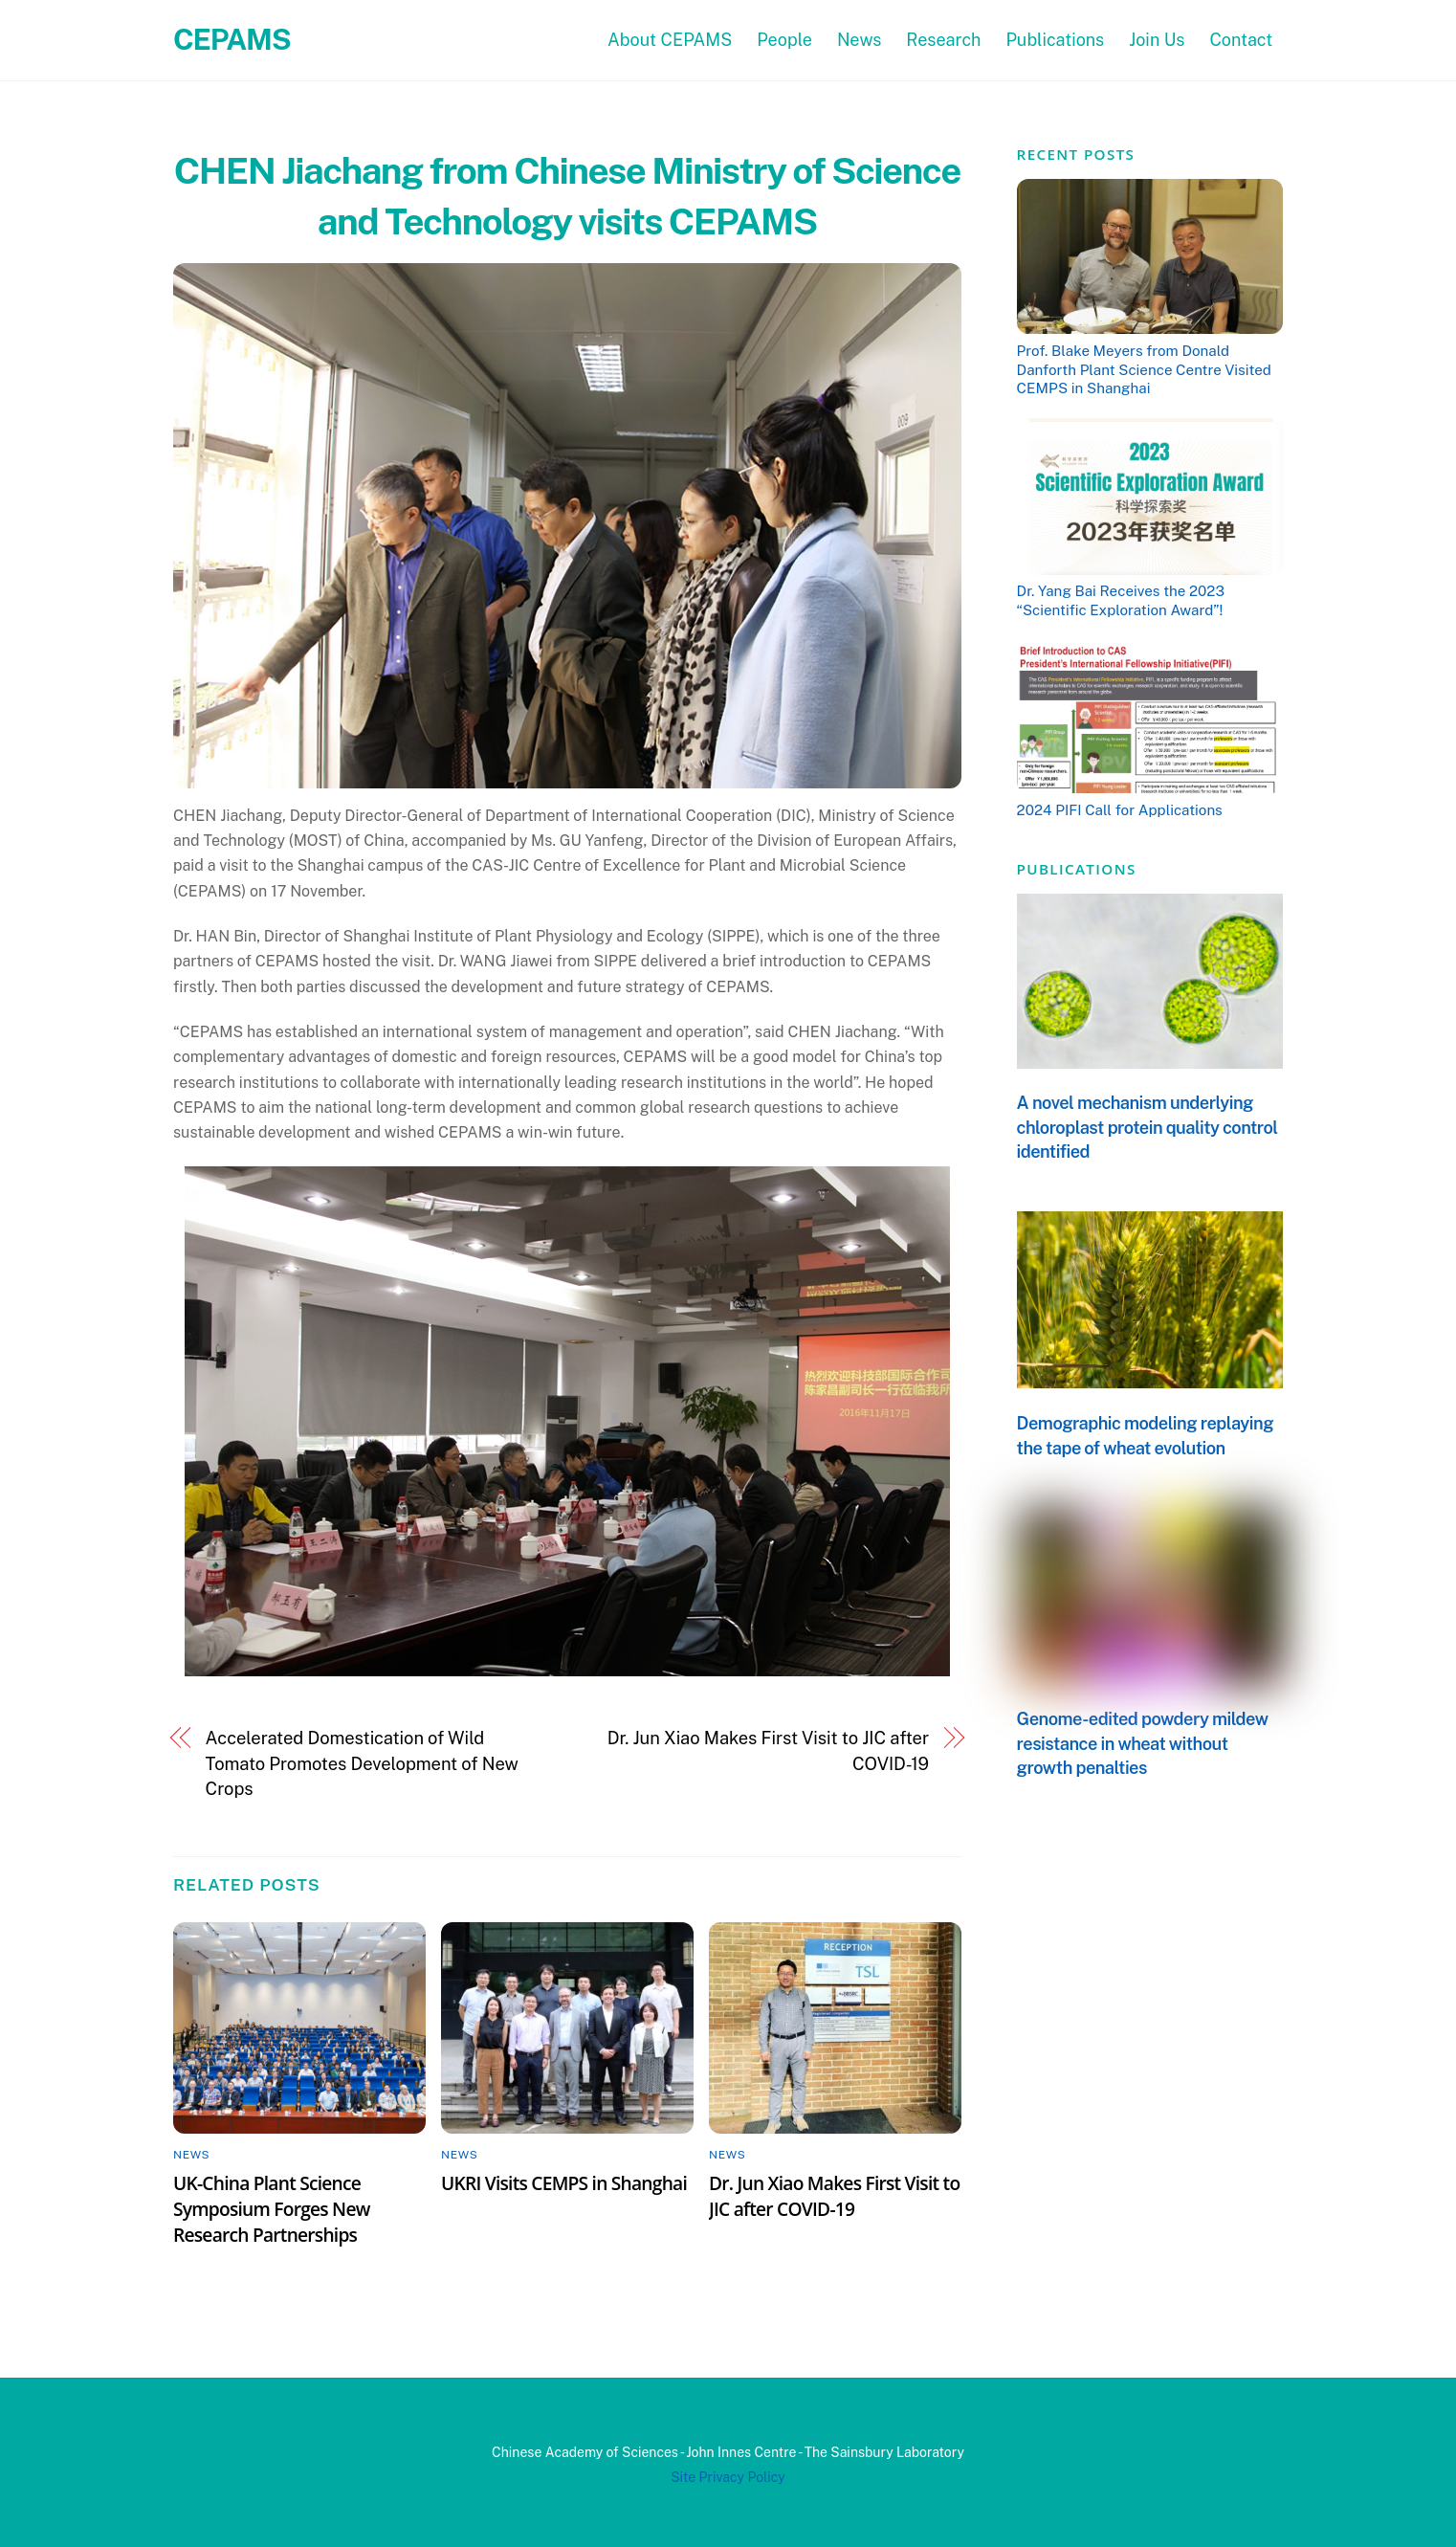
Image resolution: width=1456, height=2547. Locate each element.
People (784, 40)
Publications (1054, 40)
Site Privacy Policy (728, 2477)
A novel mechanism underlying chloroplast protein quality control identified (1147, 1127)
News (859, 40)
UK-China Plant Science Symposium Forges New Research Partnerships (271, 2209)
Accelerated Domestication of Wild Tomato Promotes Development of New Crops (362, 1763)
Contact (1240, 40)
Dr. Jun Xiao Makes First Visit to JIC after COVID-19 (768, 1750)
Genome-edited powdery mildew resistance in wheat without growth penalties (1142, 1743)
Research (943, 40)
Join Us (1156, 40)
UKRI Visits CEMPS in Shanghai (564, 2183)
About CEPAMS (669, 40)
